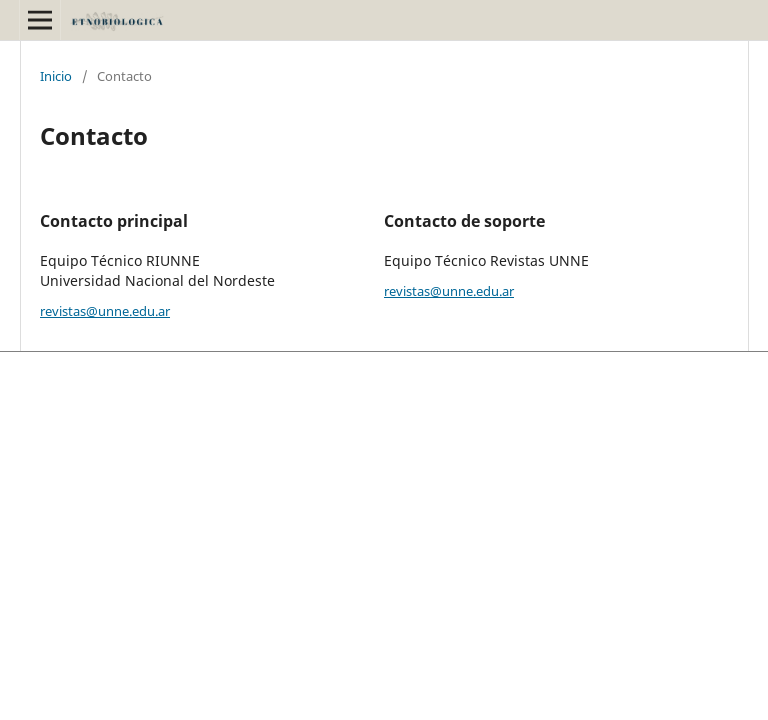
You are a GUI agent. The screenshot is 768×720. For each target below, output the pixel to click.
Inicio (56, 76)
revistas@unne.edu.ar (105, 311)
